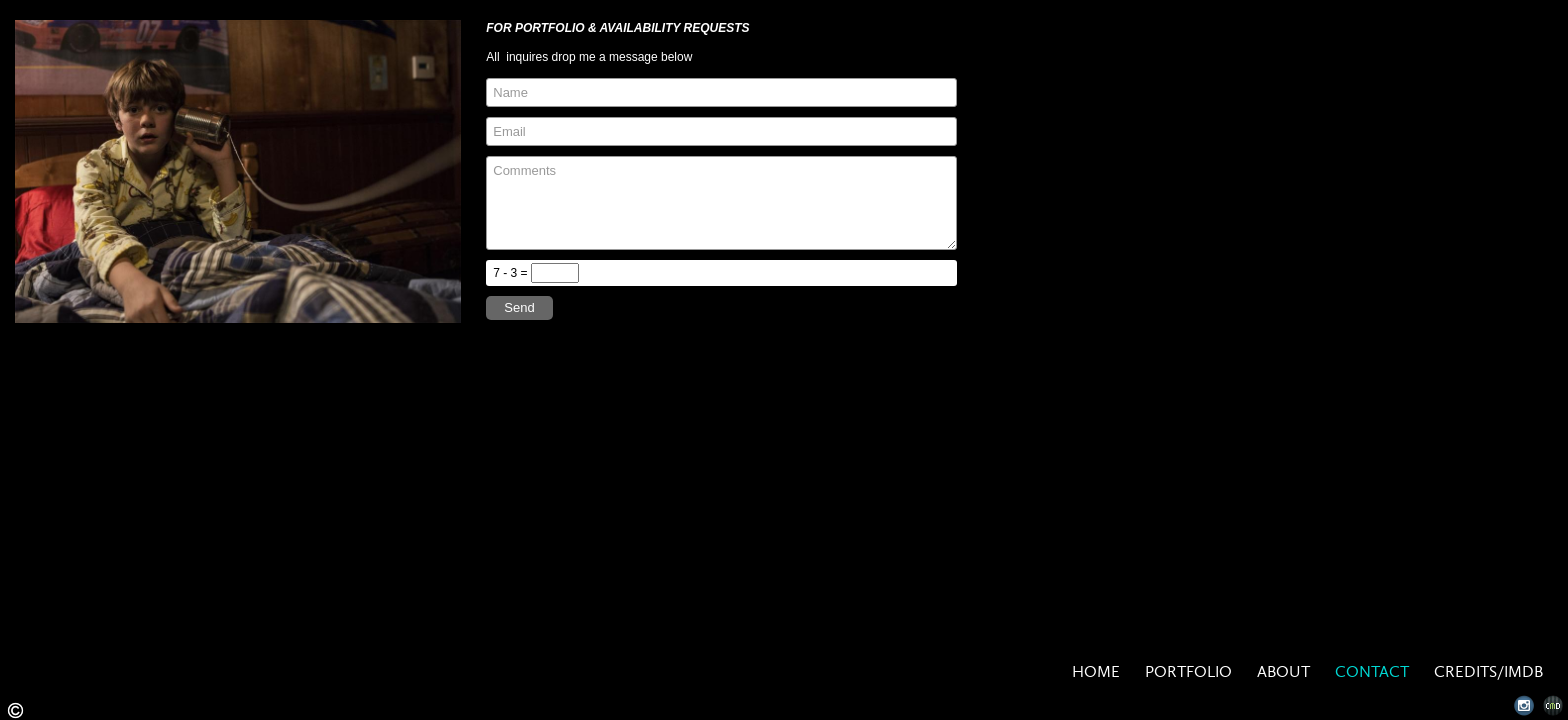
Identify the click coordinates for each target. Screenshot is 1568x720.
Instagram (1524, 705)
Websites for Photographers (1553, 705)
